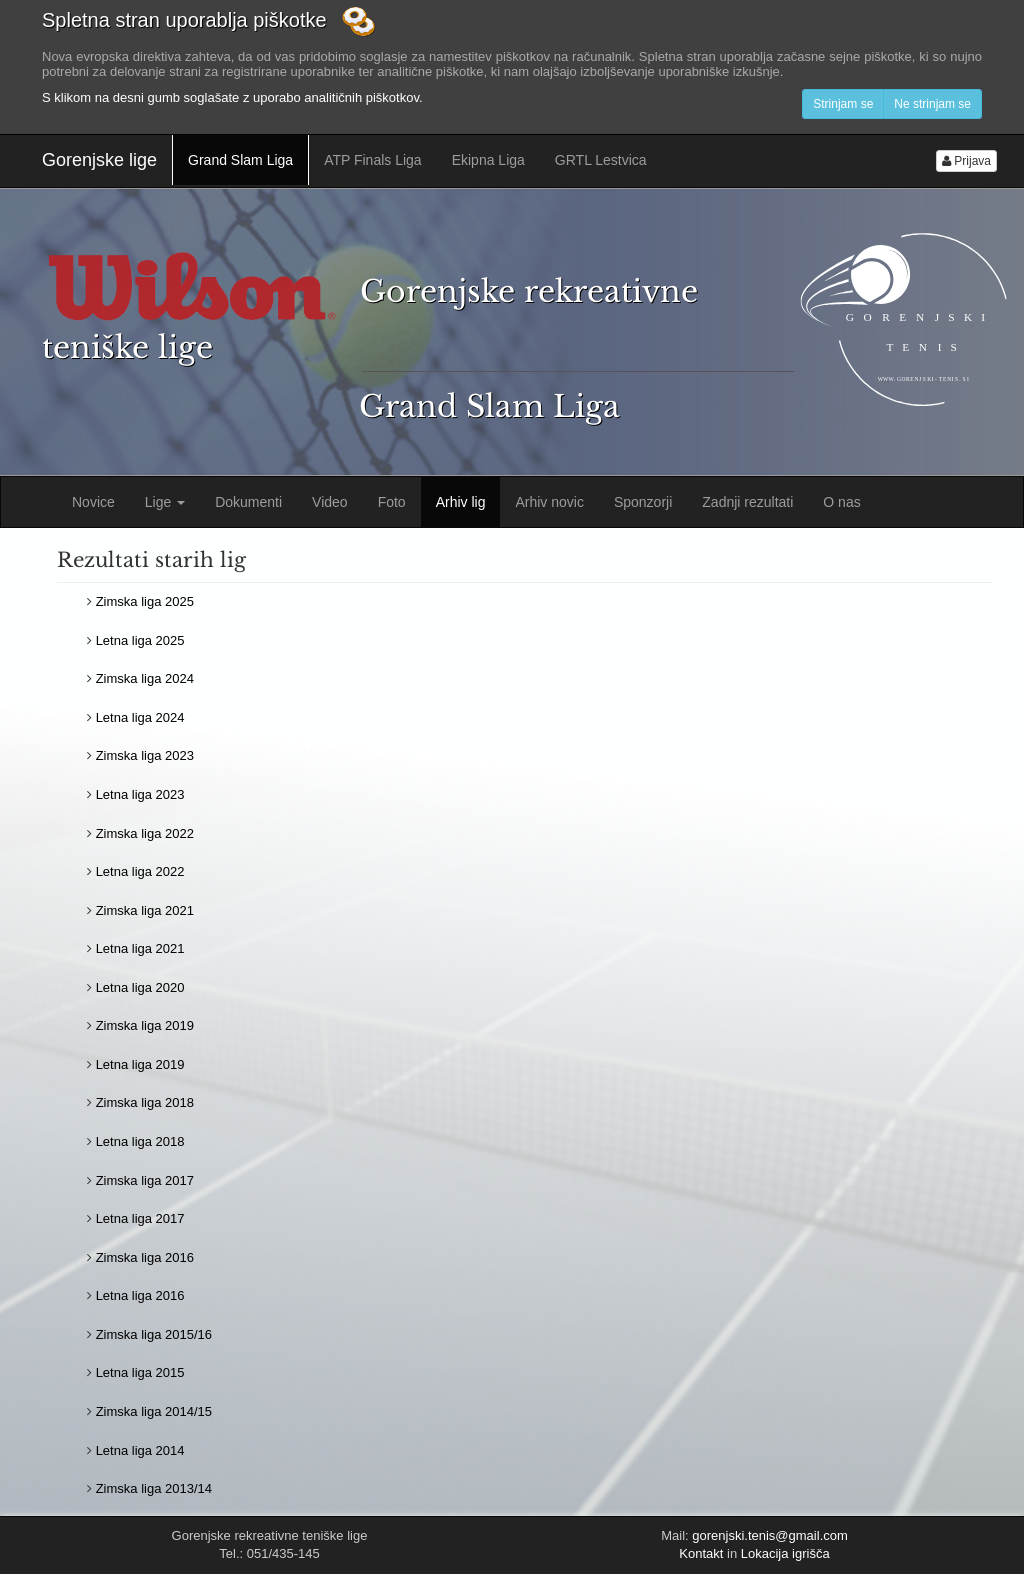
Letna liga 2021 (140, 948)
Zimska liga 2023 (145, 755)
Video (330, 502)
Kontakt (701, 1553)
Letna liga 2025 (140, 640)
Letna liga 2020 (140, 987)
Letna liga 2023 (140, 794)
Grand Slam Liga (240, 160)
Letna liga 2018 (140, 1141)
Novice (93, 502)
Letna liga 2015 (140, 1372)
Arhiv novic (549, 502)
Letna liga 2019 (140, 1064)
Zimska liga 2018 (145, 1102)
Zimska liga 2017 (145, 1180)
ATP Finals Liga (373, 160)
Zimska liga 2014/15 (154, 1411)
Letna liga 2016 (140, 1295)
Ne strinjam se (932, 104)
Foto (392, 502)
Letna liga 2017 (140, 1218)
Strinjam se (843, 104)
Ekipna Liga (488, 160)
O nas (841, 502)
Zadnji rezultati (747, 502)
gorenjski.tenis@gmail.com (770, 1535)
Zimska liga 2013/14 (154, 1488)
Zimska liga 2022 (145, 833)
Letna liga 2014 (140, 1450)
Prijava (966, 161)
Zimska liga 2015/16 (154, 1334)
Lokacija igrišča (785, 1553)
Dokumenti (248, 502)
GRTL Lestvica (601, 160)
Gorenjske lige (99, 160)
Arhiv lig (461, 502)
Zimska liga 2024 (145, 678)
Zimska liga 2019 (145, 1025)
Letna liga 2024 (140, 717)
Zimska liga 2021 (145, 910)
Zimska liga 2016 (145, 1257)
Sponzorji (643, 502)
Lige (165, 502)
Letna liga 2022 (140, 871)
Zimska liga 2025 (145, 601)
